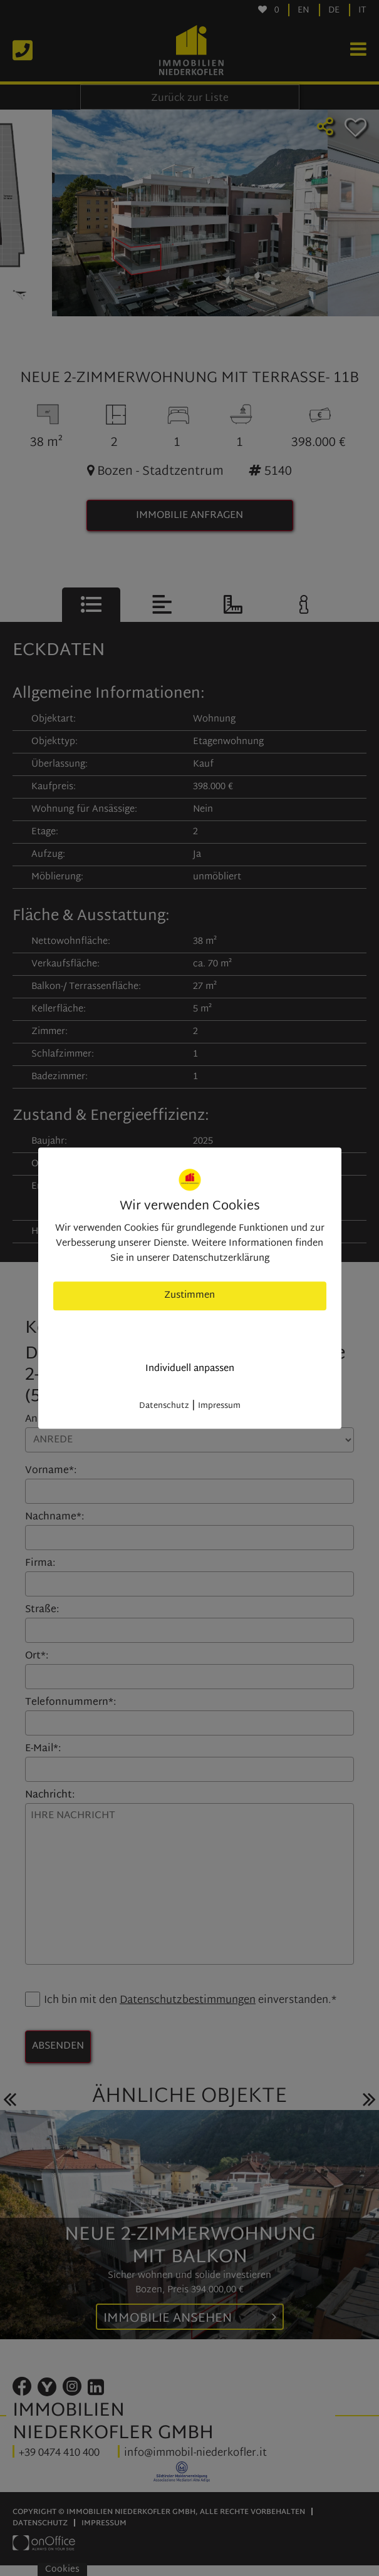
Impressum (219, 1406)
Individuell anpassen (189, 1368)
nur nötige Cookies (189, 1331)
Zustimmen (189, 1295)
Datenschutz (164, 1406)
